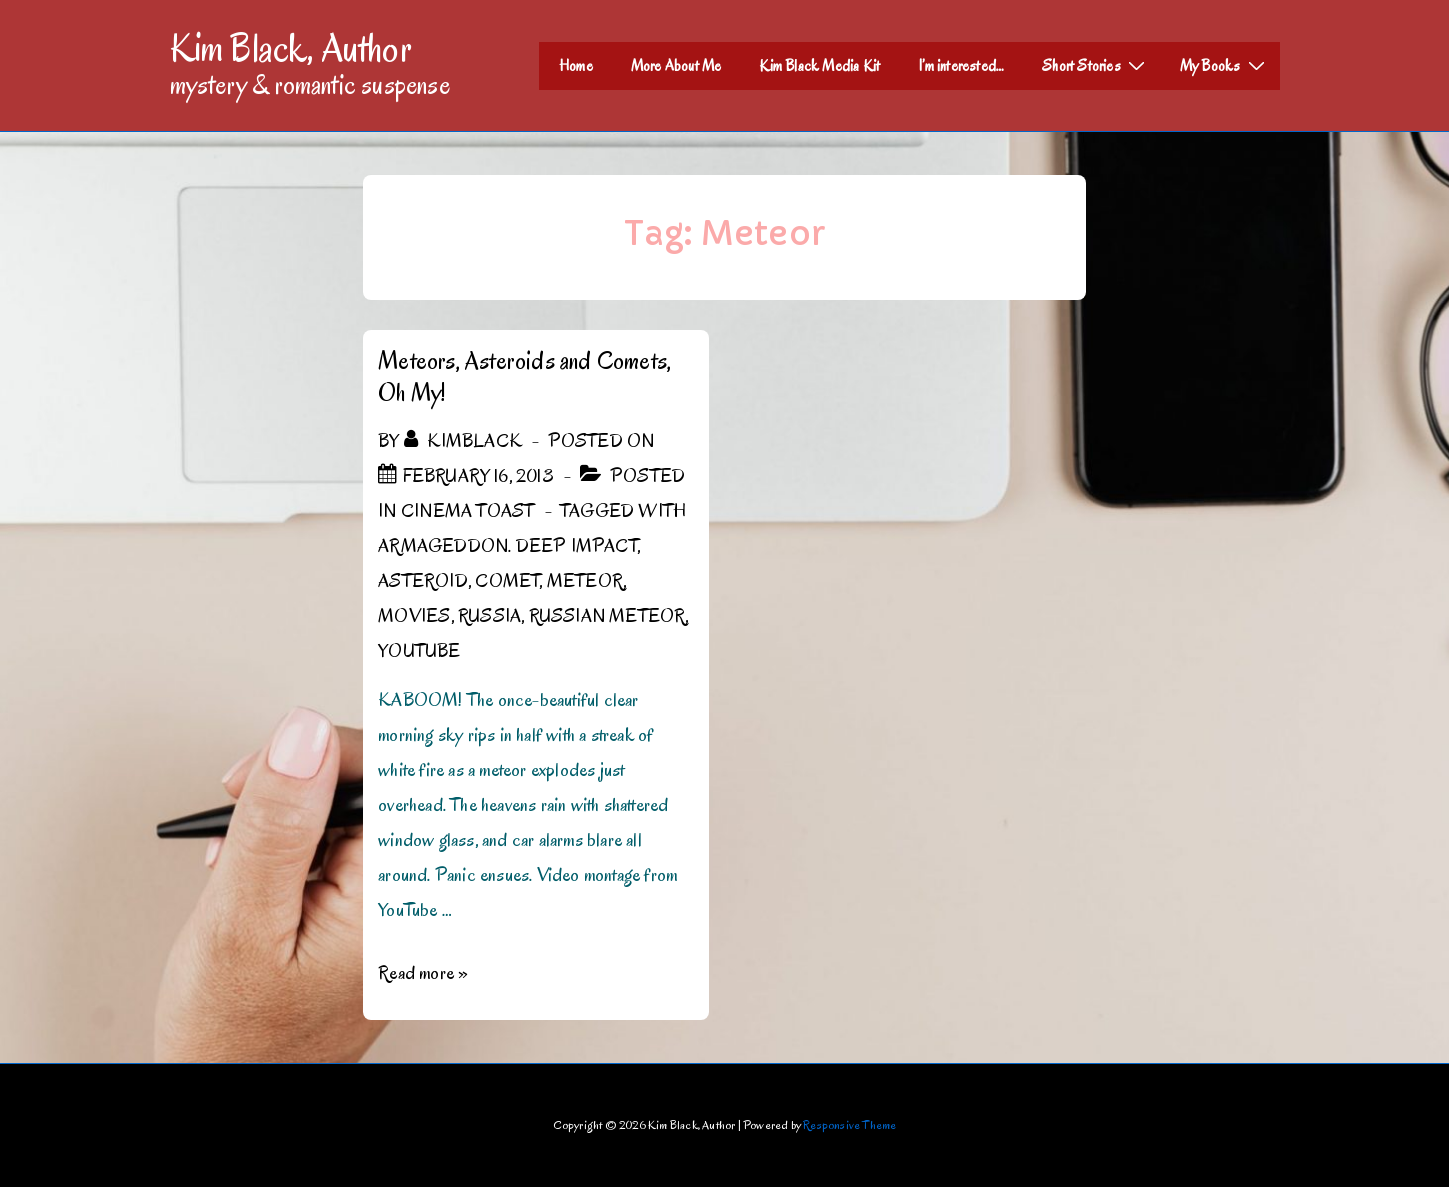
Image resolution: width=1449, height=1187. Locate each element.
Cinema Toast (467, 511)
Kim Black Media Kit (819, 66)
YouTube (419, 651)
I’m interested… (961, 66)
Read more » (423, 973)
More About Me (676, 66)
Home (576, 66)
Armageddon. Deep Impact (507, 546)
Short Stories (1096, 65)
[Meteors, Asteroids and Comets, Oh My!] (478, 476)
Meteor (585, 581)
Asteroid (423, 581)
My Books (1225, 65)
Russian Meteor (607, 616)
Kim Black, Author (291, 48)
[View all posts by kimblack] (465, 441)
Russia (489, 616)
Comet (507, 581)
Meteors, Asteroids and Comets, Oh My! (524, 377)
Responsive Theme (849, 1124)
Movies (414, 616)
